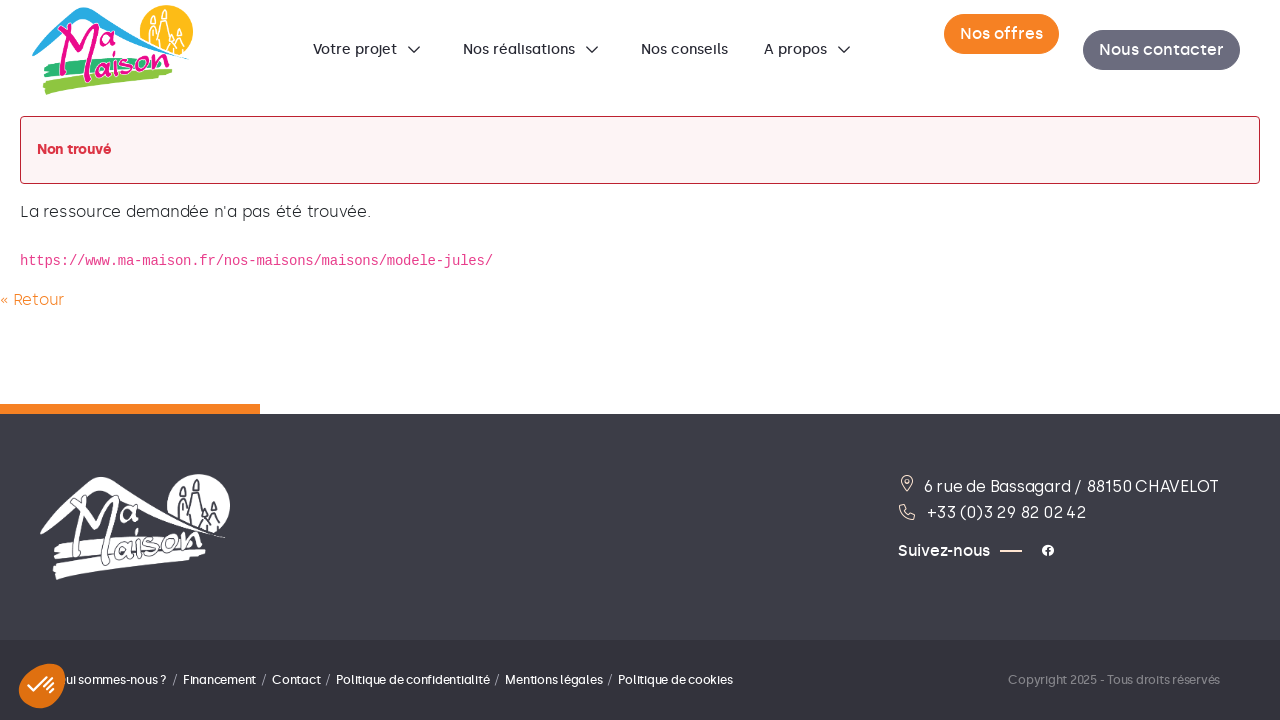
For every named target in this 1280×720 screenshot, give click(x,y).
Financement (219, 680)
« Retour (32, 299)
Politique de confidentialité (412, 680)
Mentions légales (553, 680)
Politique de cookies (675, 680)
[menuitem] (370, 50)
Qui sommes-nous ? (111, 680)
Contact (296, 680)
